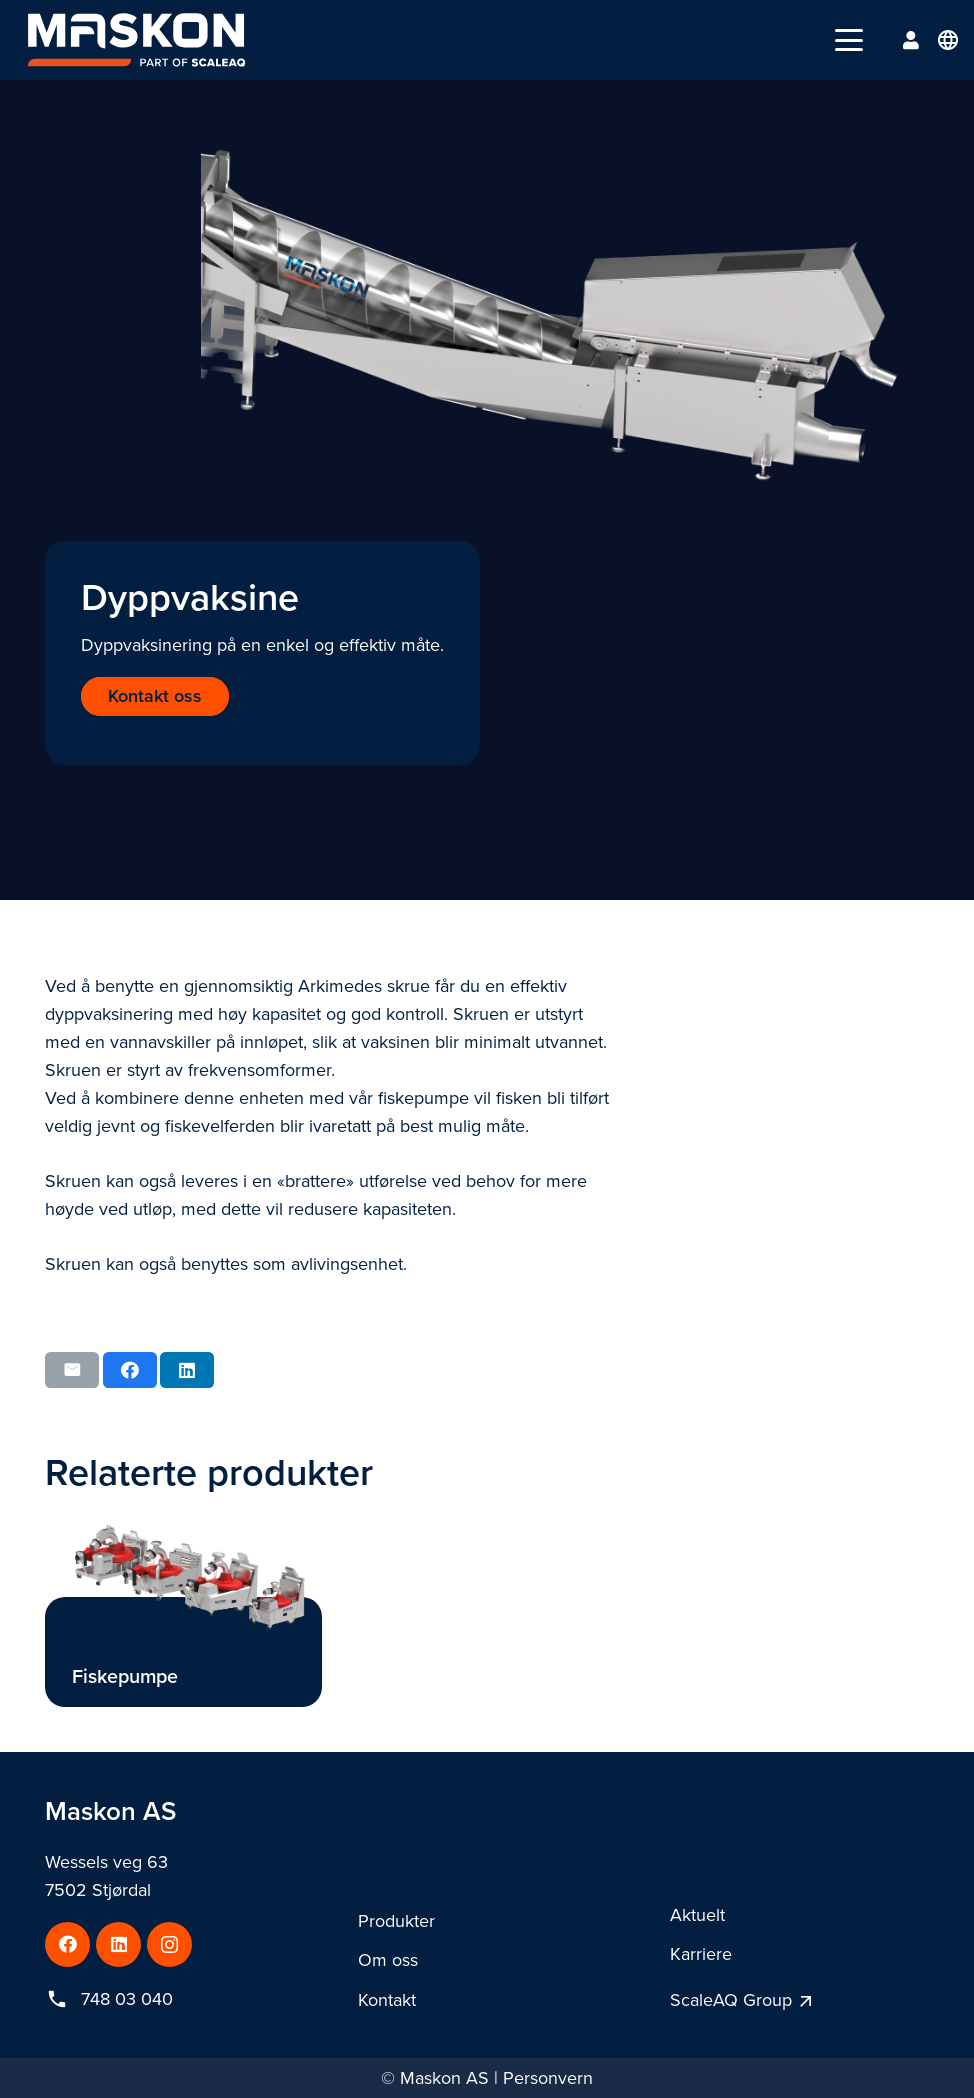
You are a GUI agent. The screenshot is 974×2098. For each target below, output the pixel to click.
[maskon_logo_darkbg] (136, 40)
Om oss (388, 1960)
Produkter (396, 1921)
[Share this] (130, 1370)
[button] (849, 40)
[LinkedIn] (118, 1944)
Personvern (548, 2078)
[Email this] (72, 1370)
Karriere (701, 1954)
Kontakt (387, 2000)
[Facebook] (67, 1944)
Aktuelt (697, 1915)
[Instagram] (169, 1944)
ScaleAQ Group (731, 2000)
